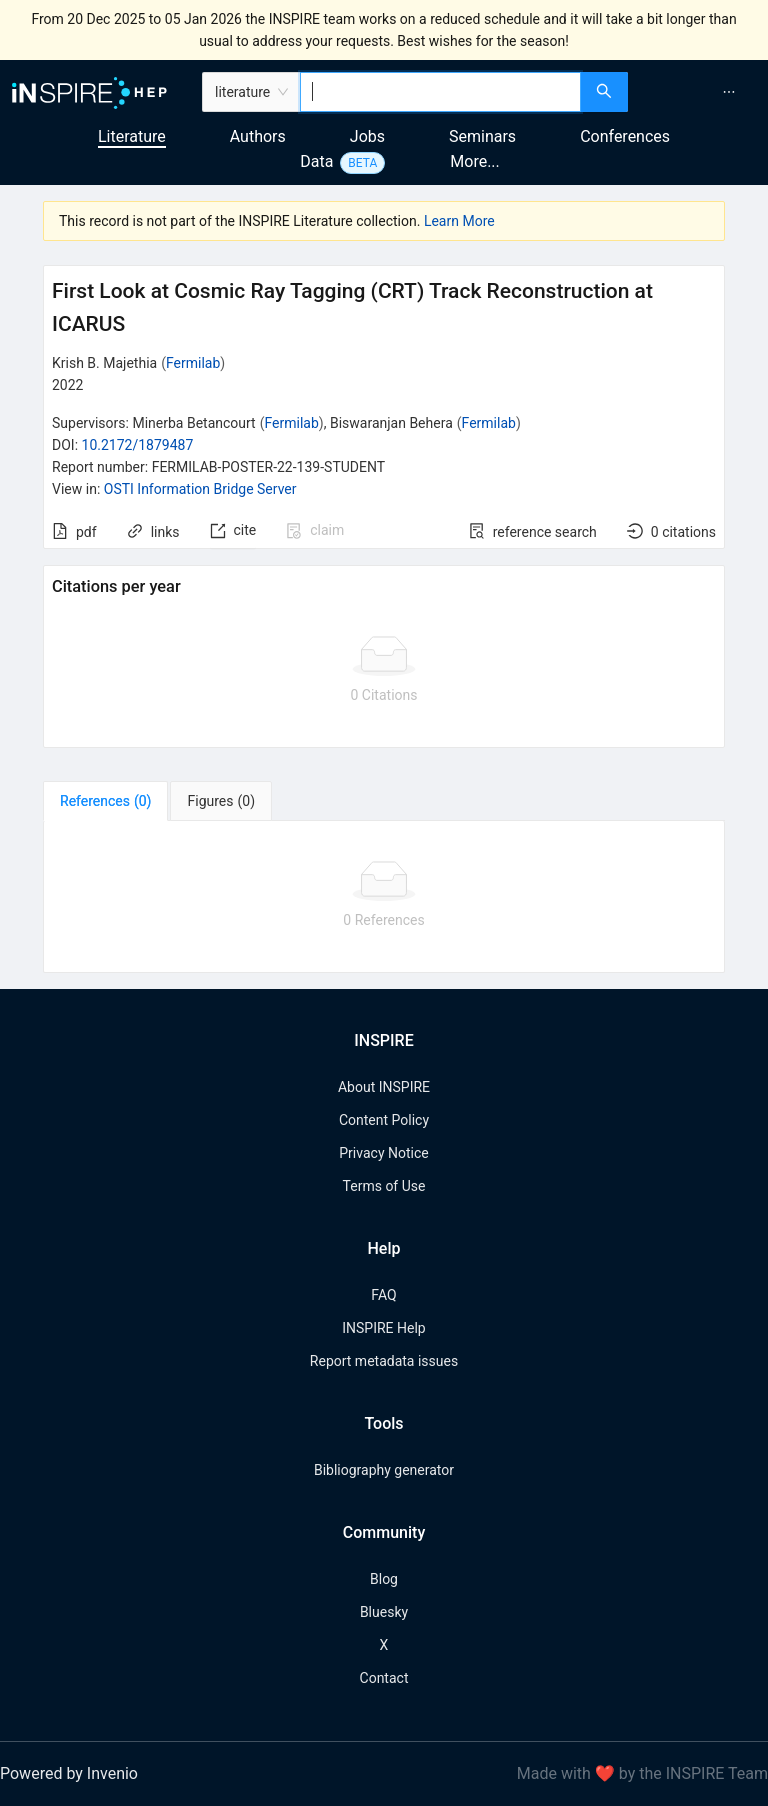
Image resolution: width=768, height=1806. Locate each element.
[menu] (700, 92)
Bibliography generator (384, 1470)
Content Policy (384, 1120)
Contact (384, 1678)
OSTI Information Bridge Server (200, 489)
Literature (132, 136)
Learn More (459, 221)
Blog (384, 1579)
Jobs (367, 136)
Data (316, 161)
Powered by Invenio (69, 1773)
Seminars (482, 136)
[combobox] (440, 92)
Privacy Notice (383, 1153)
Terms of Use (384, 1186)
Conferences (625, 136)
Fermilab (193, 363)
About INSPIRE (384, 1087)
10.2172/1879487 (138, 445)
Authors (258, 136)
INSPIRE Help (383, 1328)
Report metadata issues (384, 1361)
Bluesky (384, 1612)
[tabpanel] (384, 897)
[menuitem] (729, 92)
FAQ (383, 1295)
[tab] (105, 801)
